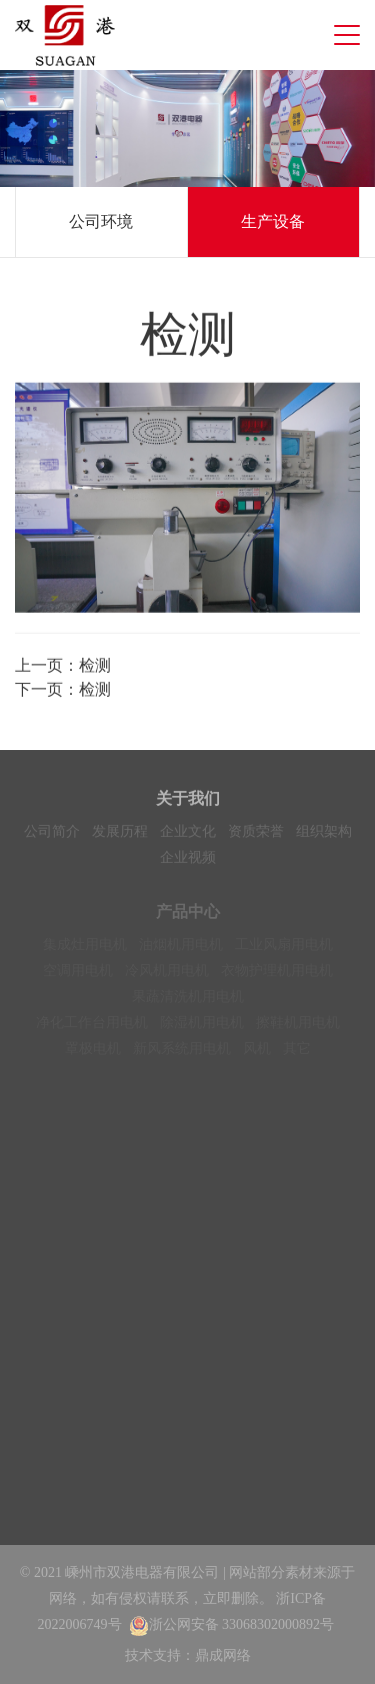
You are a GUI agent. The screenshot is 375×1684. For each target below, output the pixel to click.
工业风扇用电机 (284, 948)
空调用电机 (78, 974)
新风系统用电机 (182, 1052)
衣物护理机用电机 (277, 974)
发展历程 (120, 833)
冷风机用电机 (167, 974)
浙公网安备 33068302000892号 (232, 1624)
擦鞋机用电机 (298, 1026)
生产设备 (273, 221)
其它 (297, 1052)
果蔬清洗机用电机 (188, 1000)
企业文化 (188, 833)
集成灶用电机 (85, 948)
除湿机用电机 (202, 1026)
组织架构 (324, 833)
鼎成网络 (223, 1655)
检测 (95, 666)
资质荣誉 (256, 833)
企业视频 (188, 859)
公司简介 (52, 833)
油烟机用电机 (181, 948)
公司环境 (101, 221)
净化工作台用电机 (92, 1026)
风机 (257, 1052)
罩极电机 (93, 1052)
